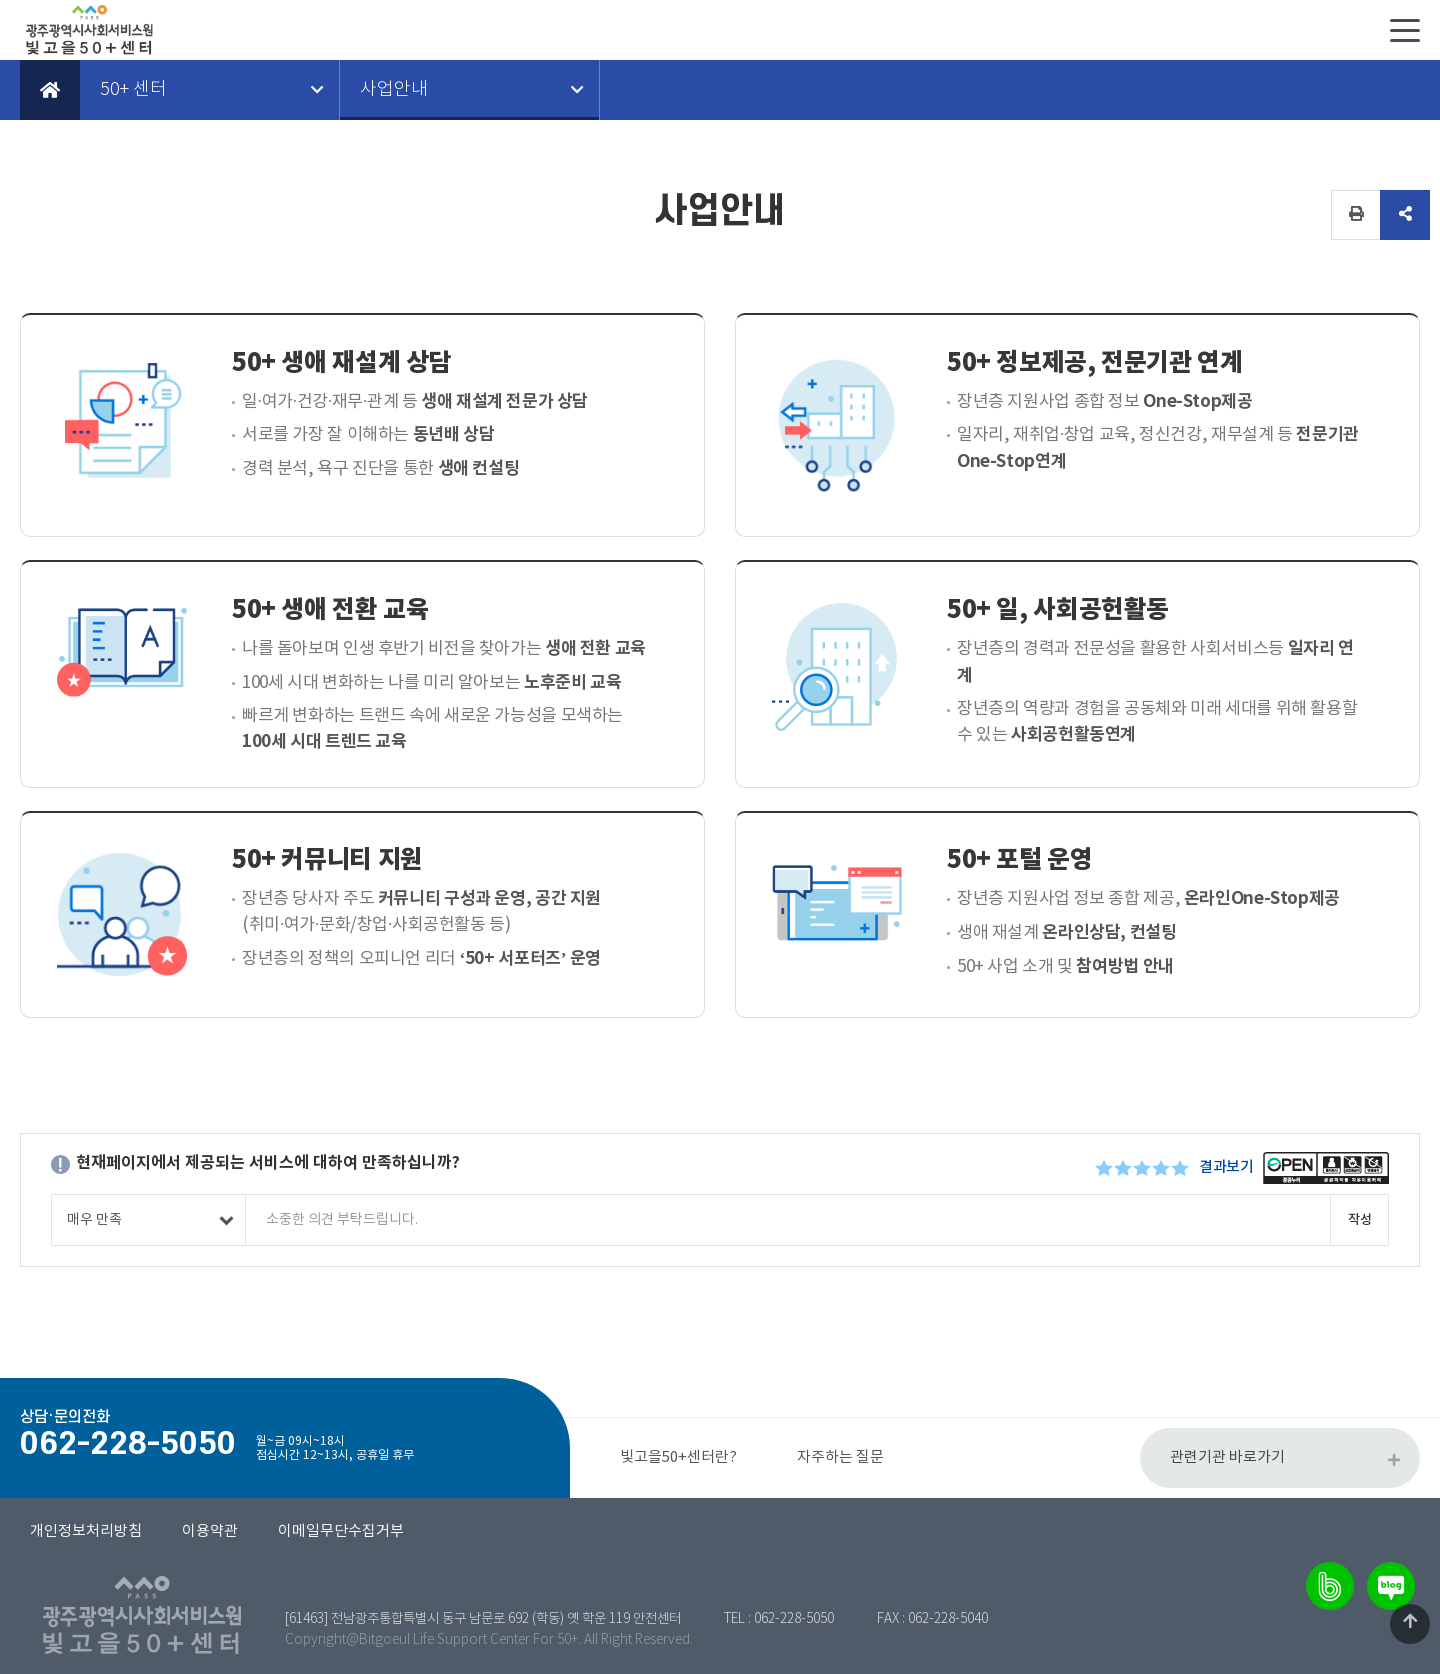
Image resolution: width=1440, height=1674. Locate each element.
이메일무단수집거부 (341, 1531)
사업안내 (394, 90)
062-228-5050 (794, 1619)
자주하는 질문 (840, 1457)
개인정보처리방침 (86, 1531)
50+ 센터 (133, 90)
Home (50, 90)
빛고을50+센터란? (678, 1457)
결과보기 (1226, 1167)
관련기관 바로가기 (1227, 1457)
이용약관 (210, 1531)
